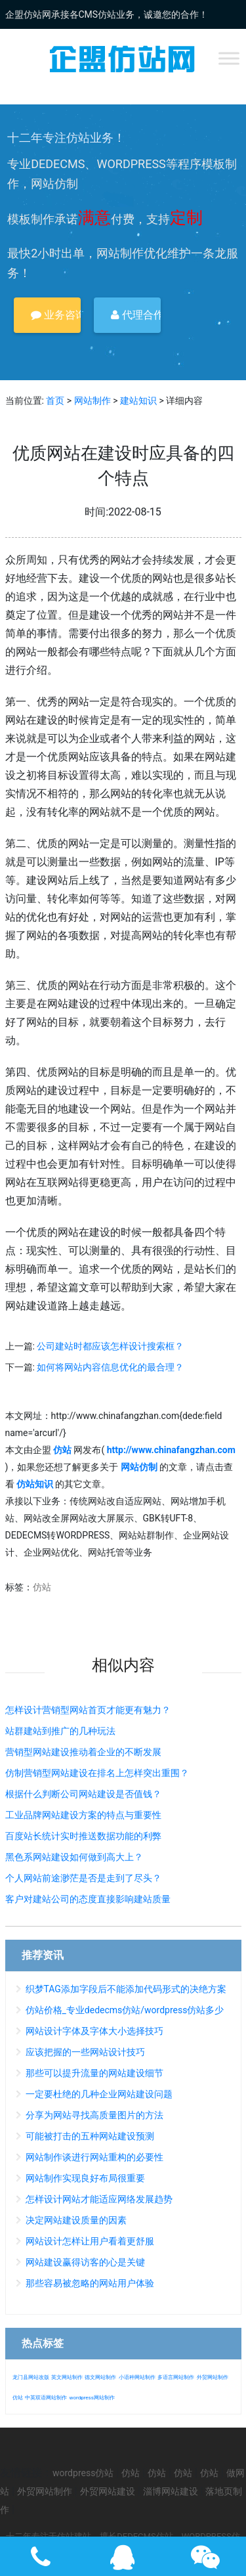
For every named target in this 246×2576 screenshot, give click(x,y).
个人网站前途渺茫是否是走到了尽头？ (83, 1878)
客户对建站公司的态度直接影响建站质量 (88, 1899)
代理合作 (136, 315)
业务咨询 (56, 315)
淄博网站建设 (170, 2491)
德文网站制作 (100, 2377)
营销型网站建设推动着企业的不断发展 (83, 1752)
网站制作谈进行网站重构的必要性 (94, 2157)
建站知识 (138, 400)
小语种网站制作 (137, 2377)
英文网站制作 (67, 2377)
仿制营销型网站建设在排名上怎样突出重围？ (97, 1773)
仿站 (42, 1587)
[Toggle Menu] (228, 58)
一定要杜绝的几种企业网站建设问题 (99, 2094)
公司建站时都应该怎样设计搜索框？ (110, 1346)
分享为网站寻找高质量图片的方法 (94, 2115)
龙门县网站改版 (30, 2377)
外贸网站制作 (212, 2377)
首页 (55, 400)
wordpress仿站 (82, 2473)
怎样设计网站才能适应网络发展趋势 (99, 2199)
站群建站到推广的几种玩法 (60, 1731)
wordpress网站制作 (91, 2398)
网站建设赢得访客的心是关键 (85, 2262)
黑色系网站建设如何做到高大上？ (74, 1857)
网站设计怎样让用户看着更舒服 (90, 2241)
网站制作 (92, 400)
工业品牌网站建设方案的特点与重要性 (83, 1815)
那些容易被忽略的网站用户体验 (90, 2283)
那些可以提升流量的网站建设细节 (94, 2073)
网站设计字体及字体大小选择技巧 (94, 2031)
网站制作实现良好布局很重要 (85, 2178)
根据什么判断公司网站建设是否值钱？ (83, 1794)
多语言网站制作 (175, 2377)
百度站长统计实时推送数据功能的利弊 (83, 1836)
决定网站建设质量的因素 (76, 2220)
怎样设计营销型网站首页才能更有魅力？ (88, 1710)
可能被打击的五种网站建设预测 (90, 2136)
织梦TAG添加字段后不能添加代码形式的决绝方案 (126, 1989)
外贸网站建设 (107, 2491)
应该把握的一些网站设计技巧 (85, 2052)
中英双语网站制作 (46, 2398)
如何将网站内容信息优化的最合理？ (110, 1367)
